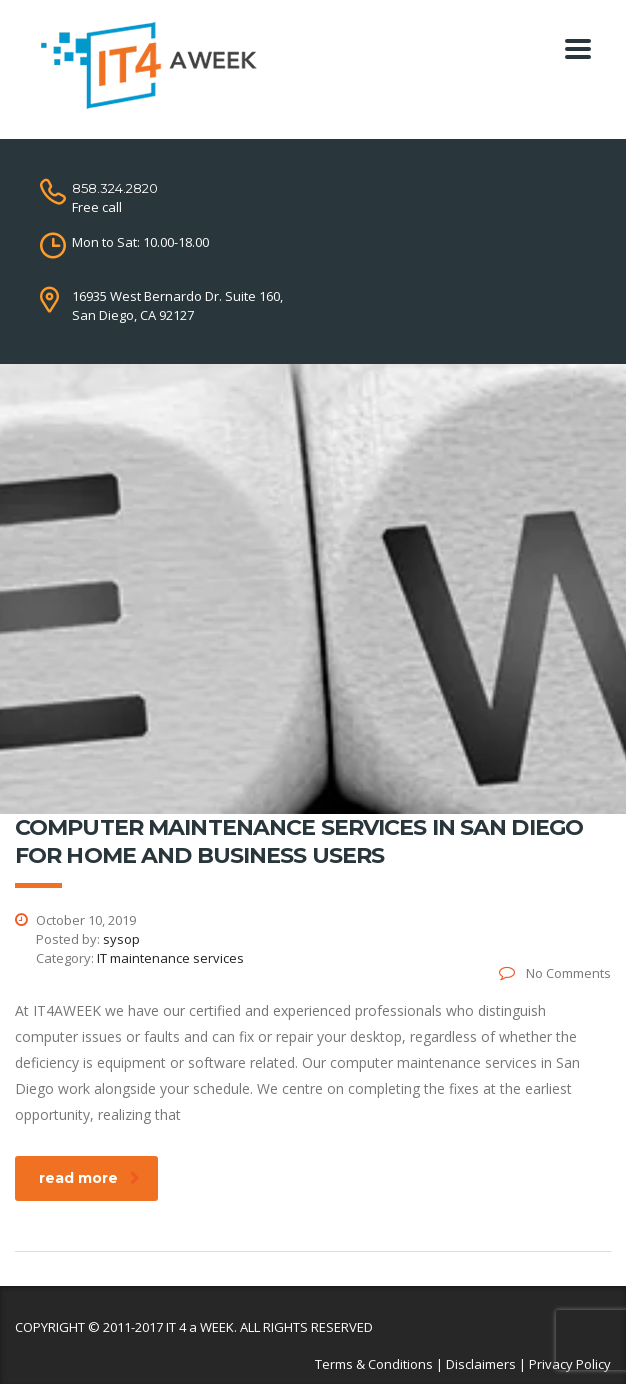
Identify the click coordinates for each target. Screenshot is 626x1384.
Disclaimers (481, 1364)
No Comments (555, 973)
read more (89, 1178)
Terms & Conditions (374, 1364)
